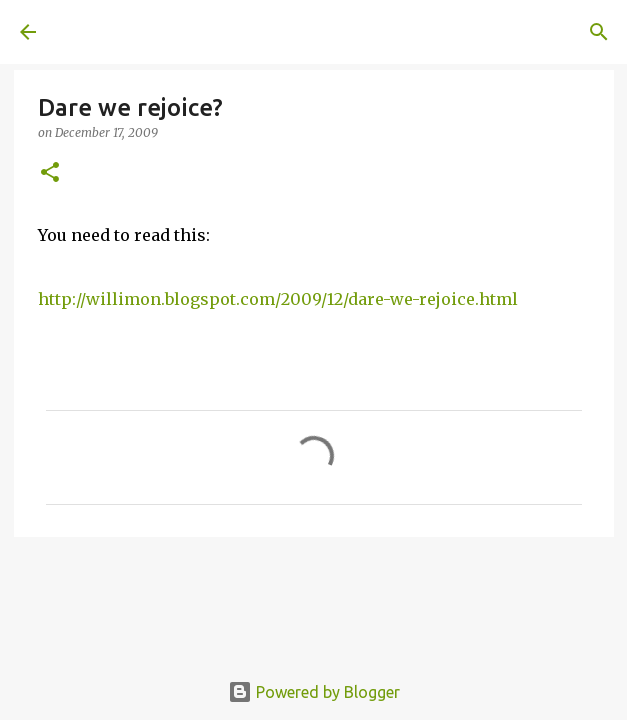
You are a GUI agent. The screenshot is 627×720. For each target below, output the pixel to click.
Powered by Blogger (314, 692)
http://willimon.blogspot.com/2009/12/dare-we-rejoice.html (278, 299)
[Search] (599, 32)
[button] (50, 173)
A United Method (120, 32)
